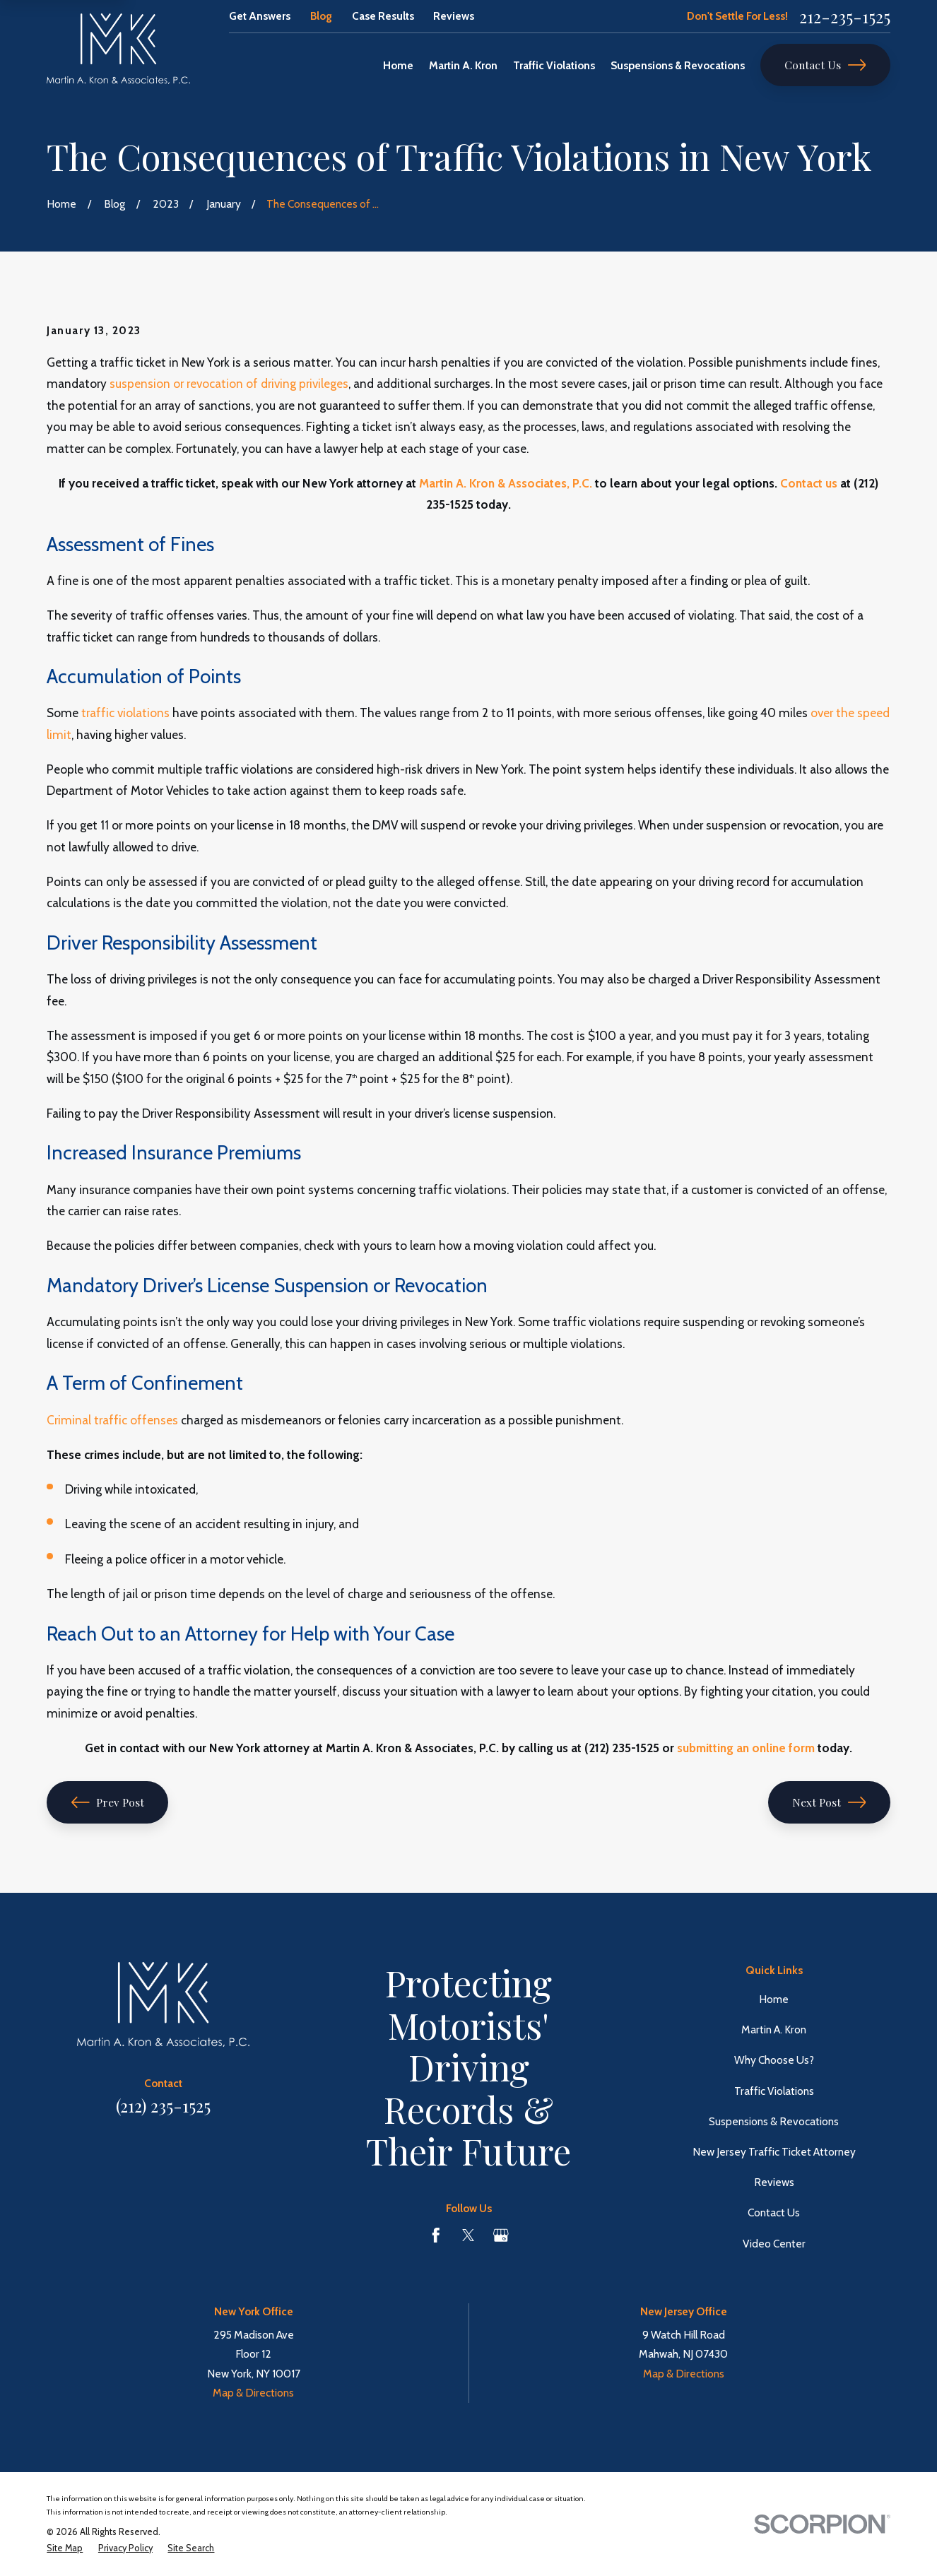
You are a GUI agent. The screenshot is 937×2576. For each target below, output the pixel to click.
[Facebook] (436, 2235)
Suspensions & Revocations (774, 2121)
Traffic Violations (774, 2091)
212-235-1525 (844, 16)
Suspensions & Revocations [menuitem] (678, 65)
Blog (321, 16)
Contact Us (825, 65)
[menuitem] (65, 2549)
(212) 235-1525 (163, 2105)
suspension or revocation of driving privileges (229, 383)
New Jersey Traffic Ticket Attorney (774, 2151)
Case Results (383, 16)
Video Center (774, 2243)
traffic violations (125, 712)
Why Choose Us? (774, 2060)
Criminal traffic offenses (112, 1419)
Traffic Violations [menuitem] (554, 65)
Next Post (829, 1802)
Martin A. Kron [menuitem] (463, 65)
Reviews (453, 16)
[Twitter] (468, 2235)
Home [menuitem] (398, 65)
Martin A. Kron (773, 2029)
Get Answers (259, 16)
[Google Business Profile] (501, 2235)
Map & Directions (253, 2392)
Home (774, 1999)
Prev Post (107, 1802)
